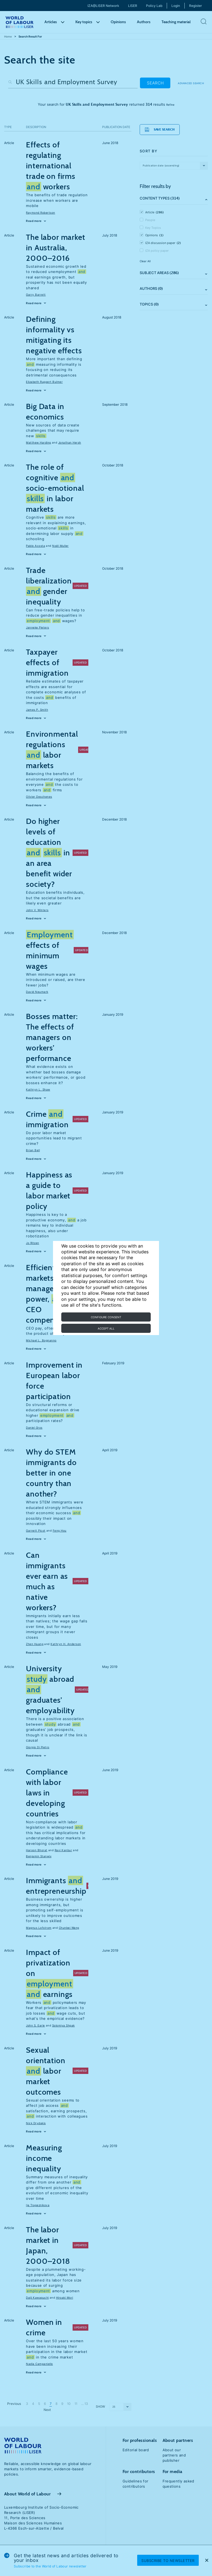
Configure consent (106, 1317)
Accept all (106, 1328)
